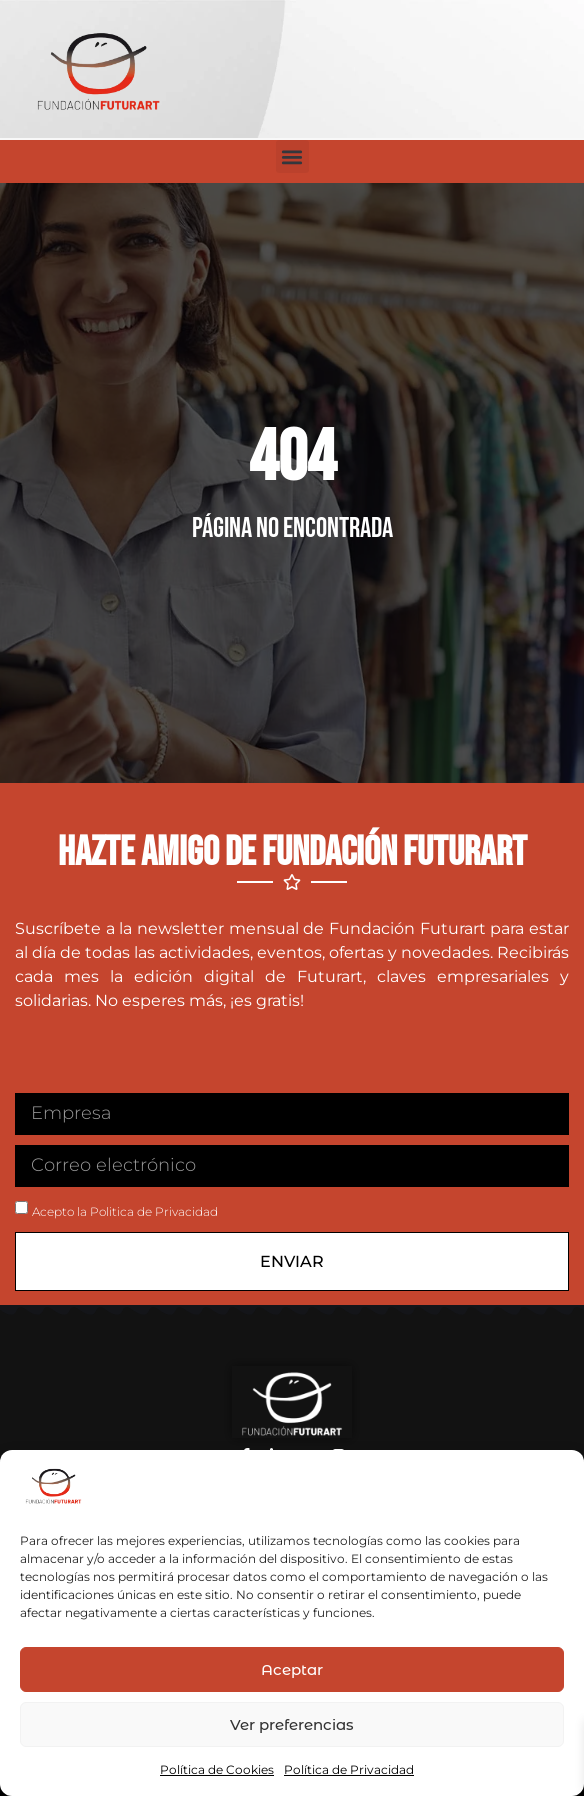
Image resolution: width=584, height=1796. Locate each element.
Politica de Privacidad (154, 1211)
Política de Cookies (217, 1769)
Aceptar (292, 1669)
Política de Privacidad (349, 1769)
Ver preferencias (292, 1724)
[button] (292, 156)
